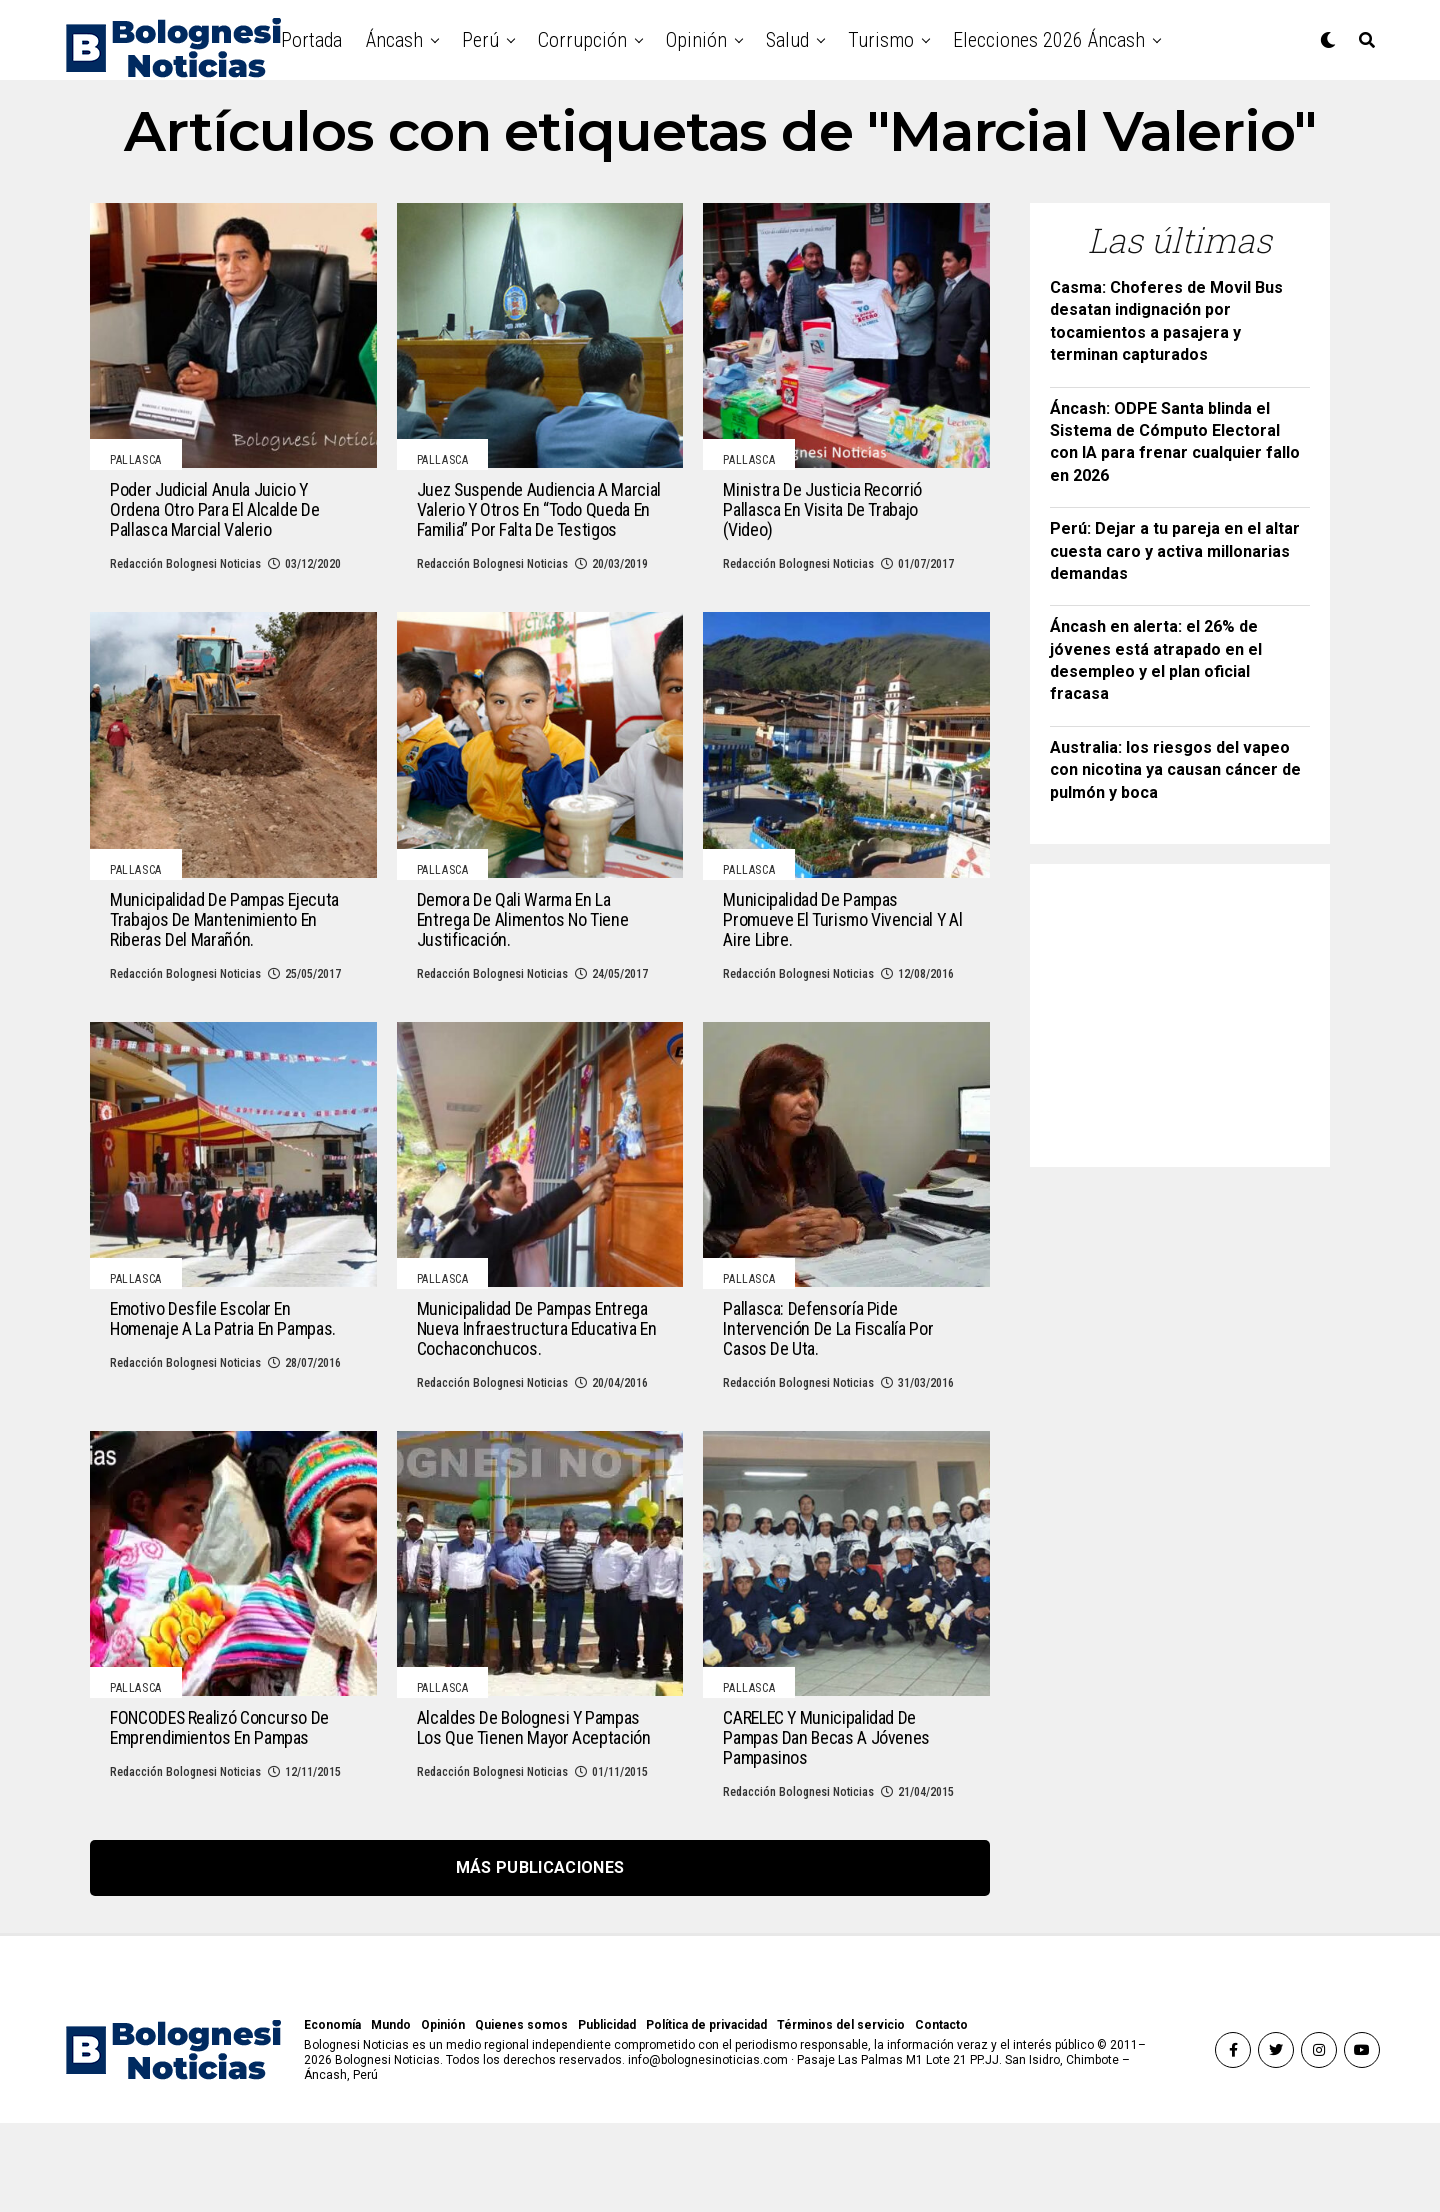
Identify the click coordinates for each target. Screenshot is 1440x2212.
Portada (311, 40)
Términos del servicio (841, 2114)
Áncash (394, 40)
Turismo (881, 40)
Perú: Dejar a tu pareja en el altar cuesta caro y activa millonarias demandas (1175, 551)
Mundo (391, 2114)
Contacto (941, 2114)
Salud (787, 40)
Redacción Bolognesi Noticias (185, 586)
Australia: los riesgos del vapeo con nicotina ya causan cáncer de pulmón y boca (1175, 770)
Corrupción (582, 40)
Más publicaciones (540, 1956)
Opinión (696, 40)
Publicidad (607, 2114)
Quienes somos (521, 2114)
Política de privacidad (706, 2114)
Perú (480, 40)
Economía (332, 2114)
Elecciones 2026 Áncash (1049, 40)
